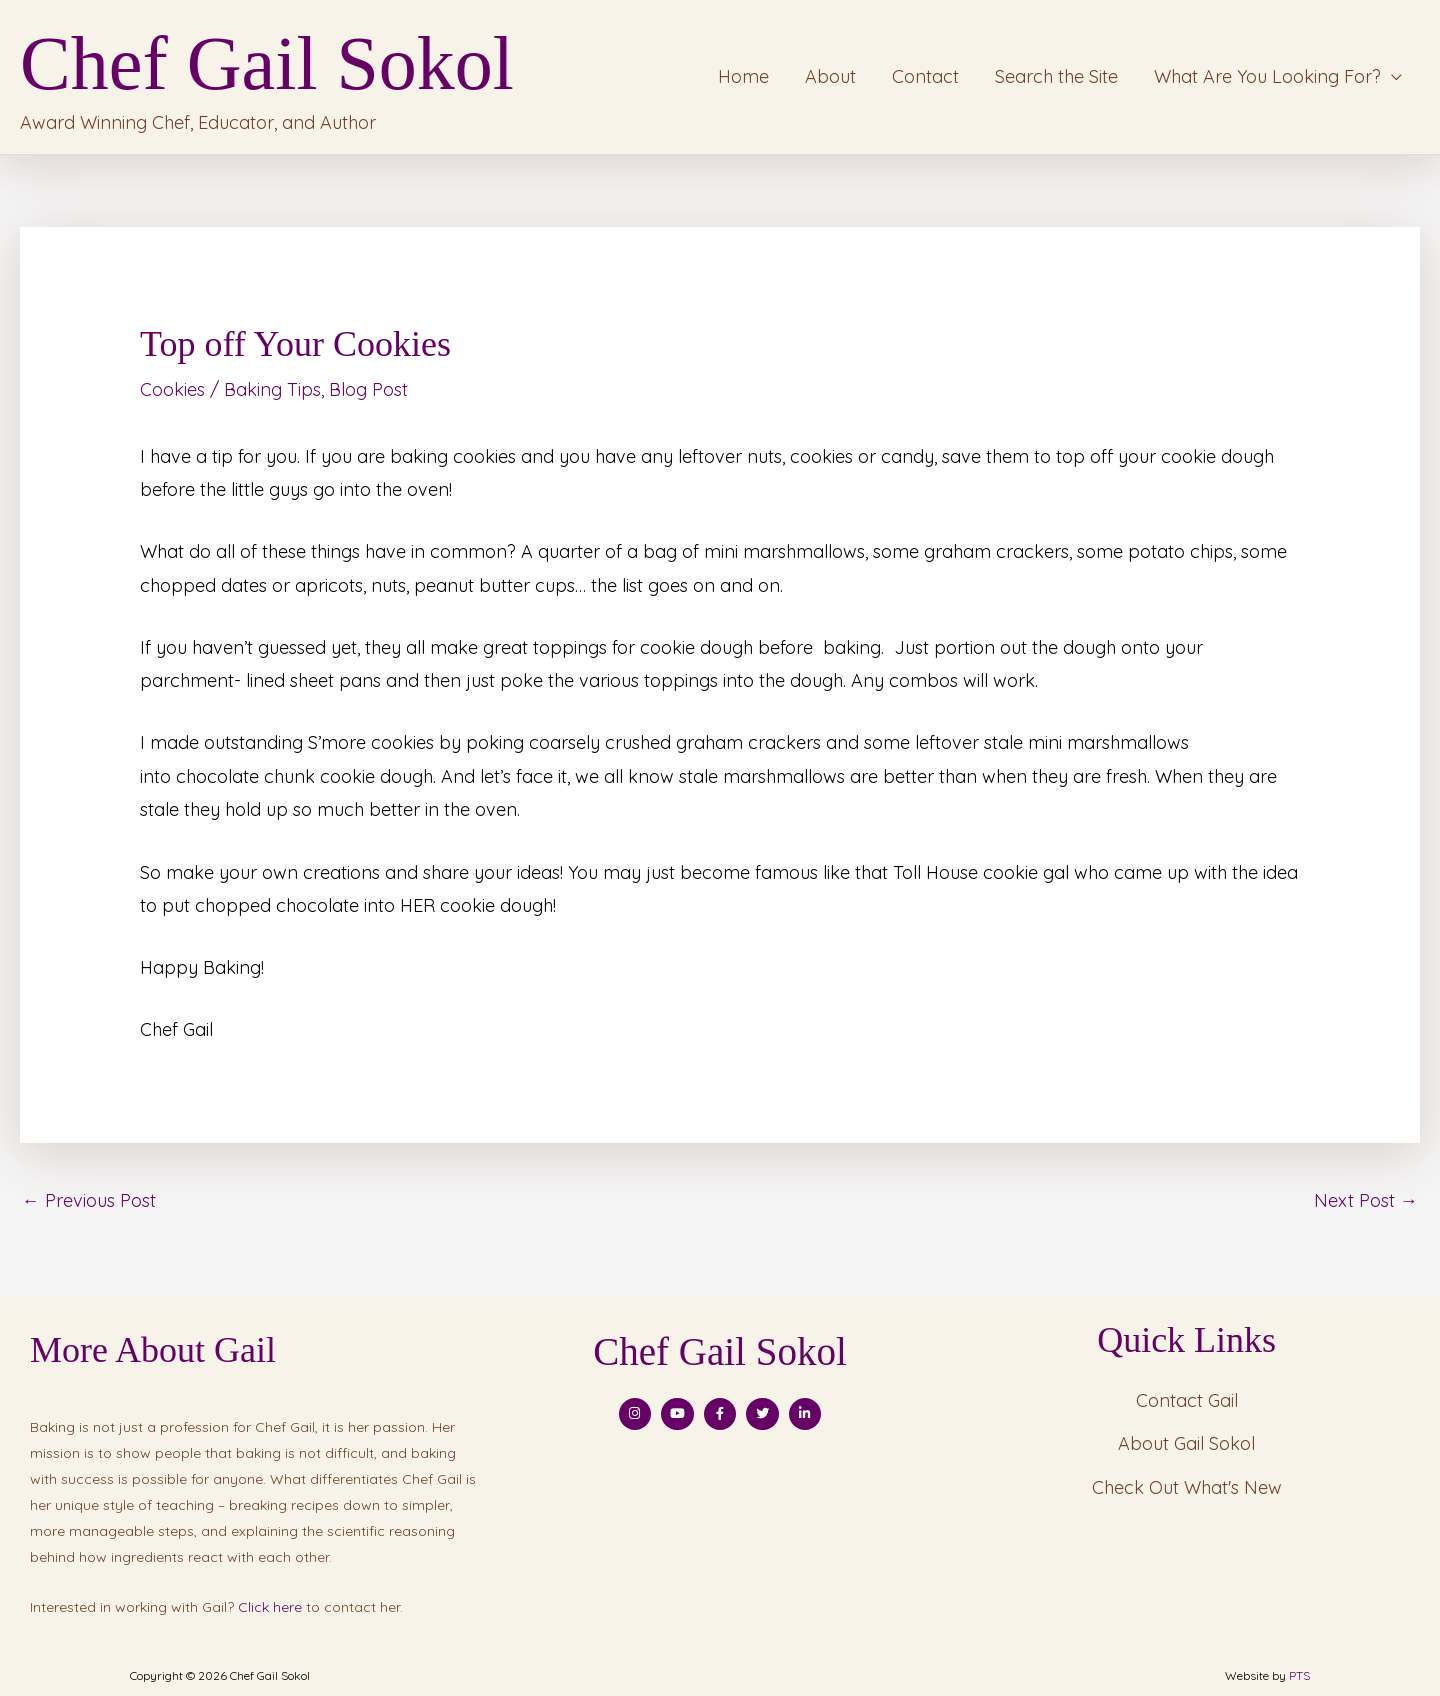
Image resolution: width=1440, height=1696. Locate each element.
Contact (925, 76)
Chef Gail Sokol (267, 63)
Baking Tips (272, 388)
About (830, 76)
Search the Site (1056, 76)
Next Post (1366, 1198)
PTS (1299, 1674)
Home (743, 76)
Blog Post (368, 388)
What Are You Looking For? (1267, 76)
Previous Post (89, 1198)
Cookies (172, 388)
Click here (270, 1606)
